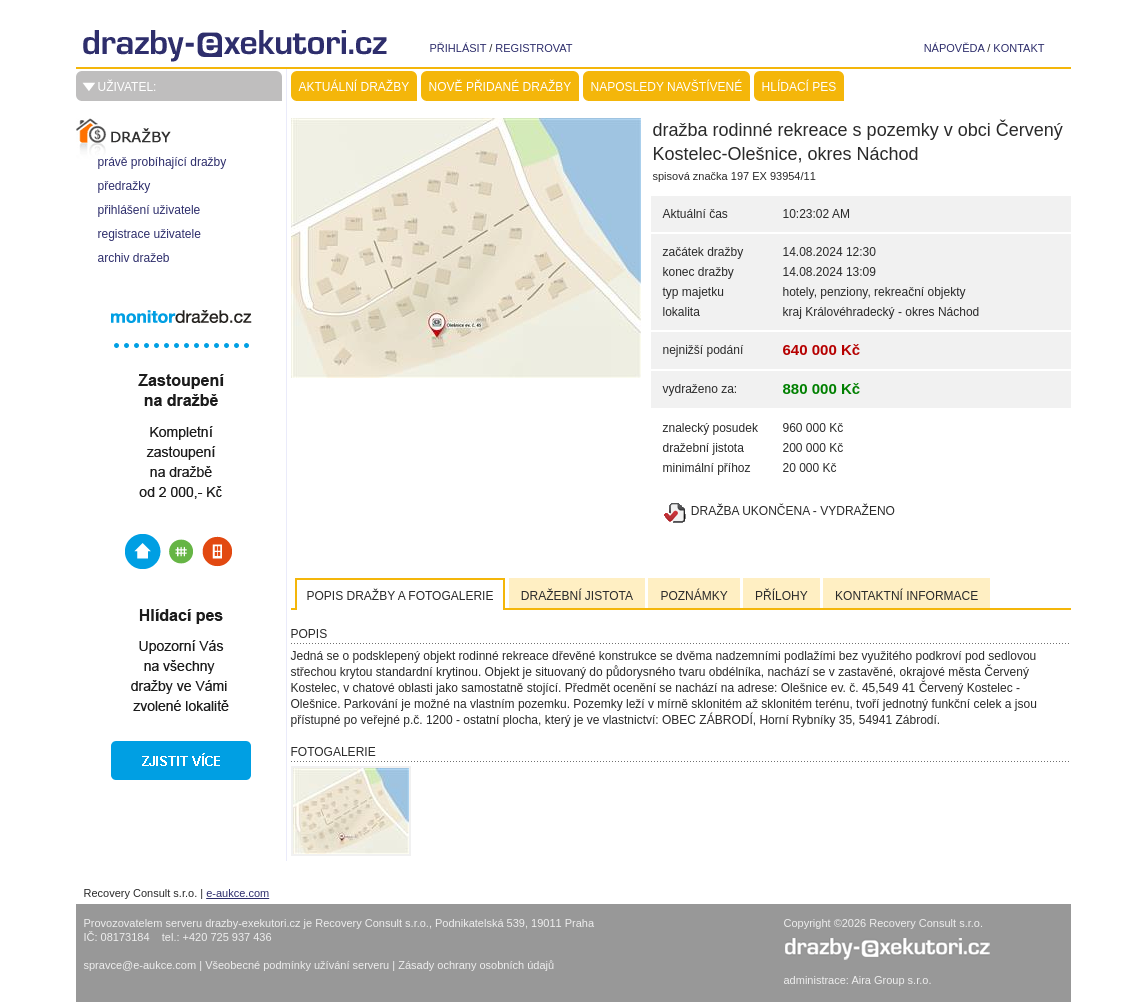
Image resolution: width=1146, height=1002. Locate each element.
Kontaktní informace (906, 596)
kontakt (1018, 48)
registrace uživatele (149, 234)
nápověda (954, 48)
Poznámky (693, 596)
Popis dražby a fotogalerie (400, 596)
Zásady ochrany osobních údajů (476, 965)
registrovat (533, 48)
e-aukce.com (237, 893)
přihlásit (458, 48)
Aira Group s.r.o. (891, 980)
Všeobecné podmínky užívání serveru (298, 965)
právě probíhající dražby (162, 162)
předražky (124, 186)
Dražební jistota (577, 596)
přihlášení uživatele (149, 210)
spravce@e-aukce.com (140, 965)
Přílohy (781, 596)
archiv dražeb (134, 258)
